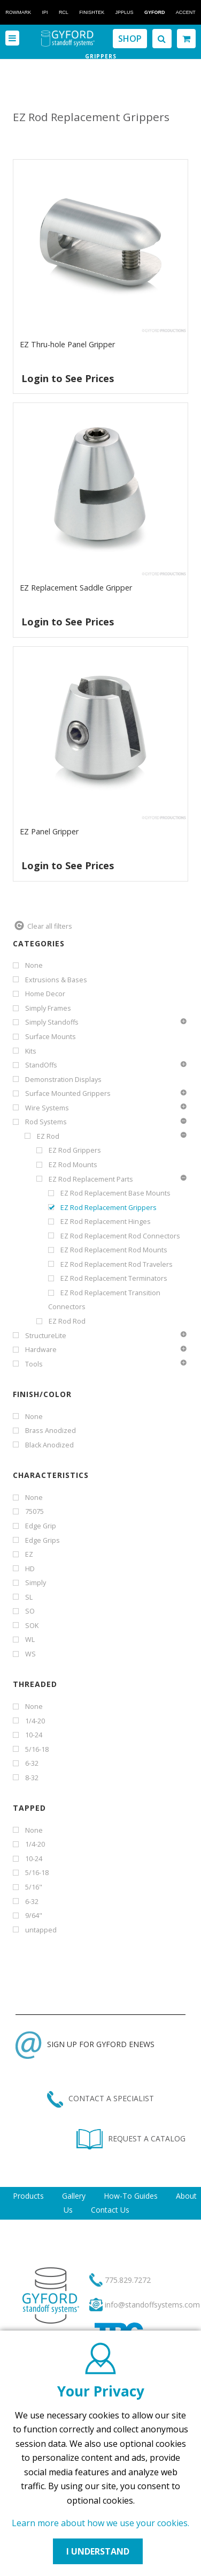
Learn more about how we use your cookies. (100, 2523)
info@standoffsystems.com (152, 2304)
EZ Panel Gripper (49, 831)
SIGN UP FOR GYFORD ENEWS (85, 2044)
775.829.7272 (128, 2280)
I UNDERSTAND (97, 2551)
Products (28, 2196)
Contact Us (110, 2210)
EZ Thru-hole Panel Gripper (67, 344)
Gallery (74, 2196)
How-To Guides (131, 2196)
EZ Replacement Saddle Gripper (76, 588)
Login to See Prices (67, 378)
